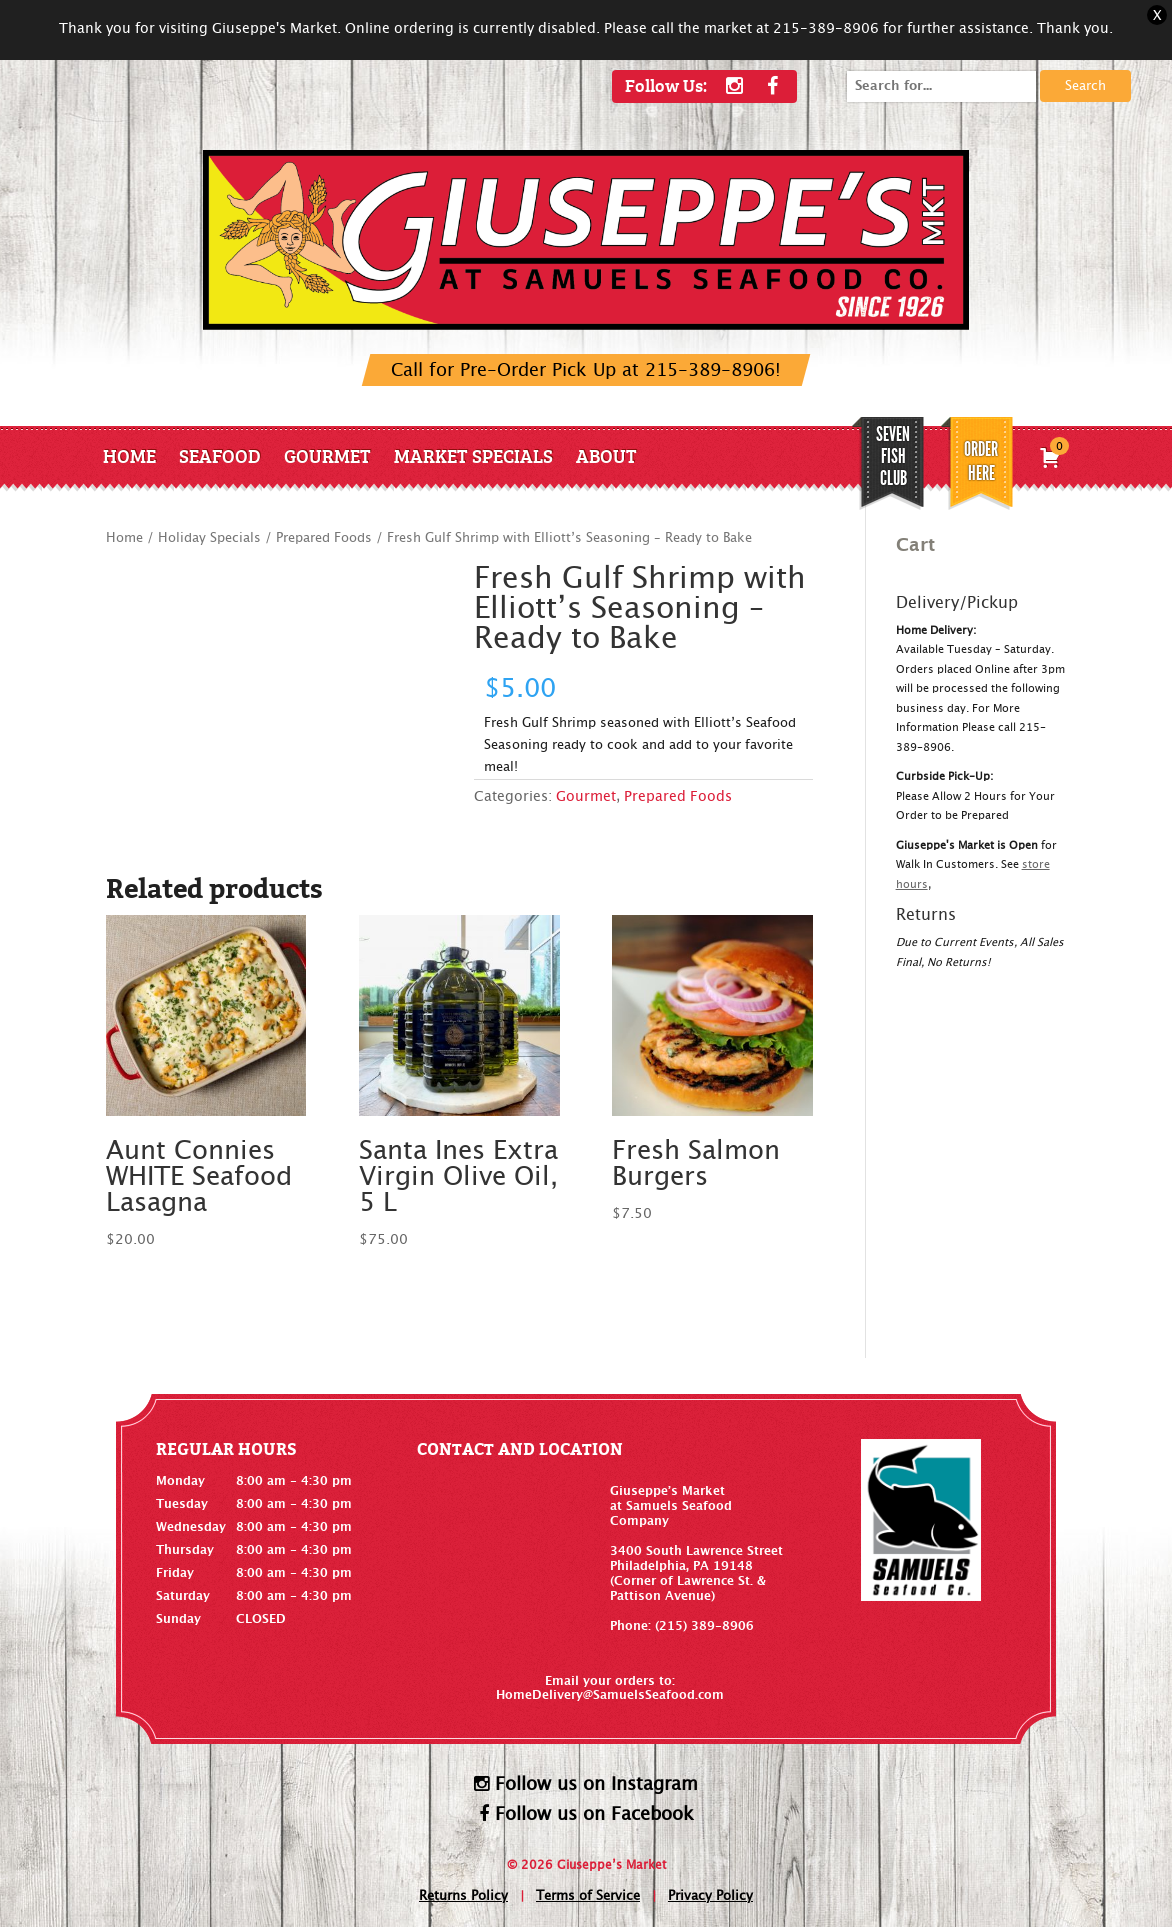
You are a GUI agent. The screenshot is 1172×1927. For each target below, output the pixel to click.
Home (129, 455)
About (606, 455)
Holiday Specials (209, 538)
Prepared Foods (324, 538)
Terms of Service (588, 1896)
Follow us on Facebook (586, 1814)
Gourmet (327, 455)
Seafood (220, 455)
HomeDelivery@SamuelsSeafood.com (610, 1695)
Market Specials (473, 455)
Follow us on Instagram (586, 1784)
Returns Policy (463, 1896)
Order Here (981, 461)
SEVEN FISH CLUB (893, 456)
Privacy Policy (710, 1896)
